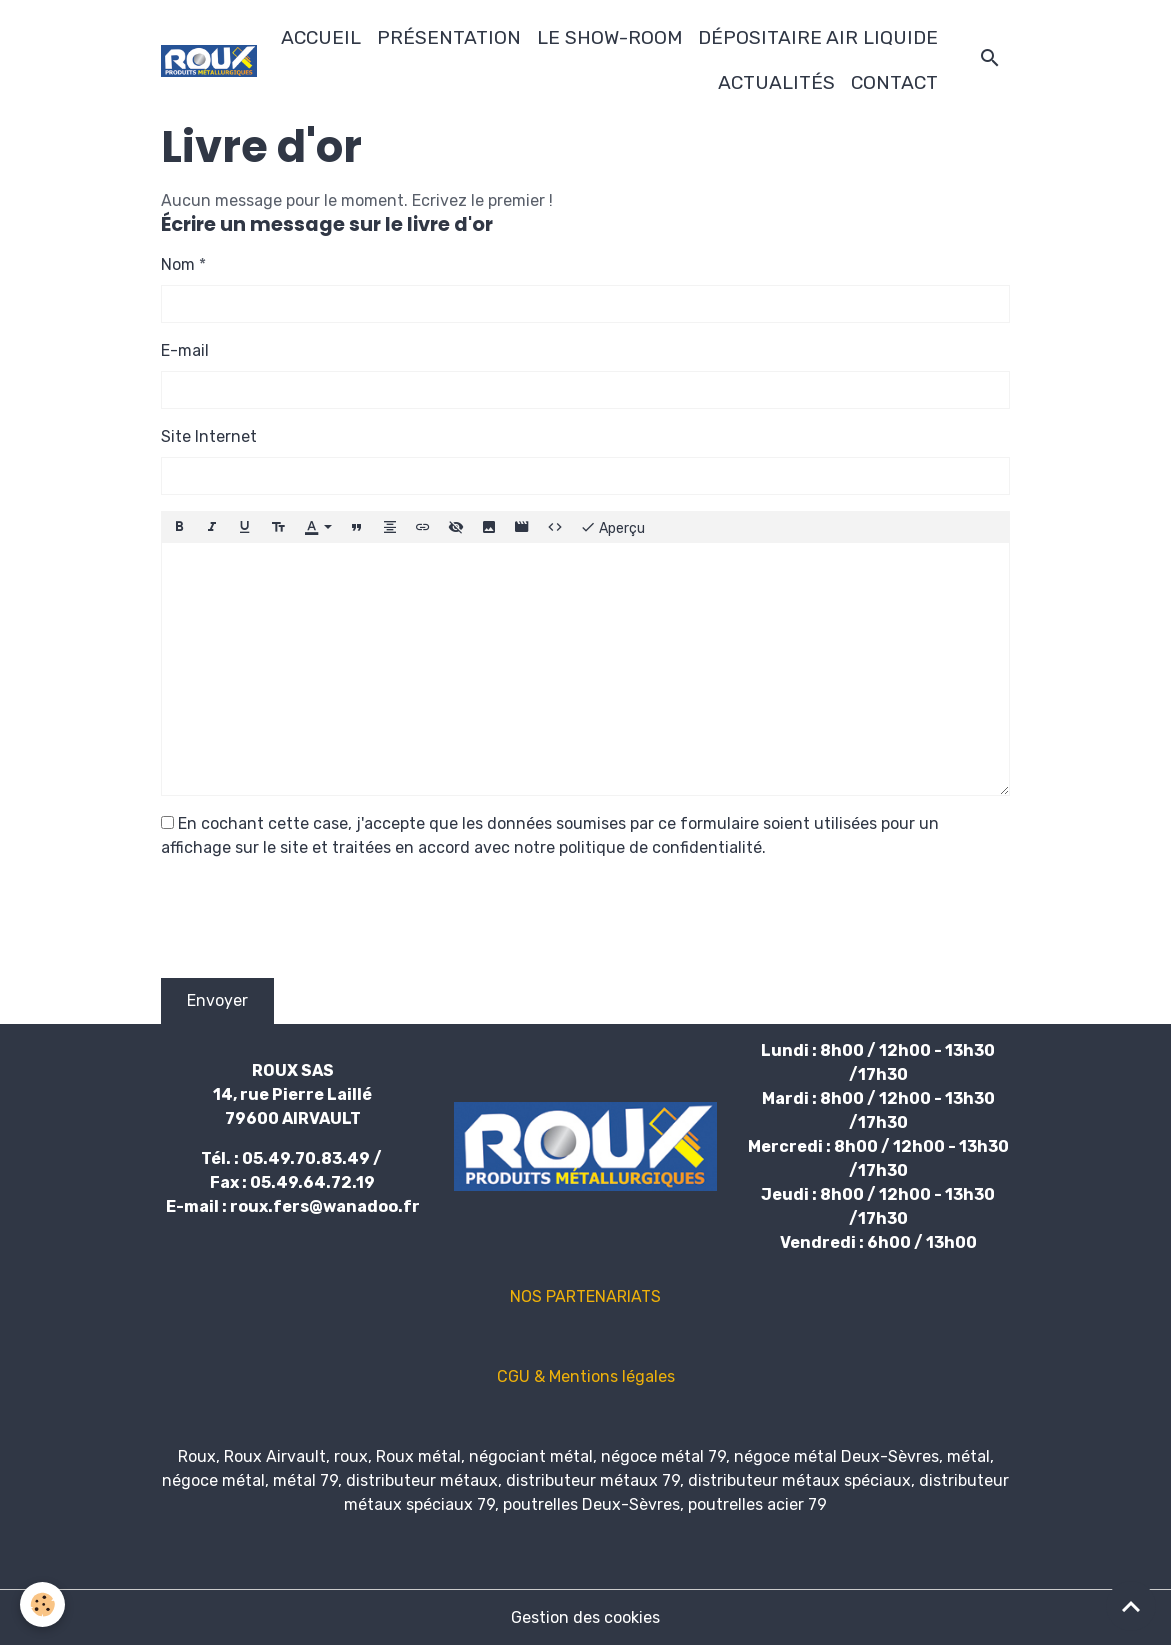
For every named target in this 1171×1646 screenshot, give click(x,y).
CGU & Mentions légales (586, 1376)
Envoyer (217, 1000)
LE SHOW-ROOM (609, 37)
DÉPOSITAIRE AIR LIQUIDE (818, 37)
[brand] (208, 61)
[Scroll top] (1131, 1606)
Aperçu (612, 527)
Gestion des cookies (585, 1617)
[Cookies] (42, 1604)
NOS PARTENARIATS (585, 1296)
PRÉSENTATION (449, 37)
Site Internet (209, 436)
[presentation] (313, 923)
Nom (178, 264)
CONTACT (894, 82)
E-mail (185, 350)
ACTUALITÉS (776, 82)
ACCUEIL (321, 37)
